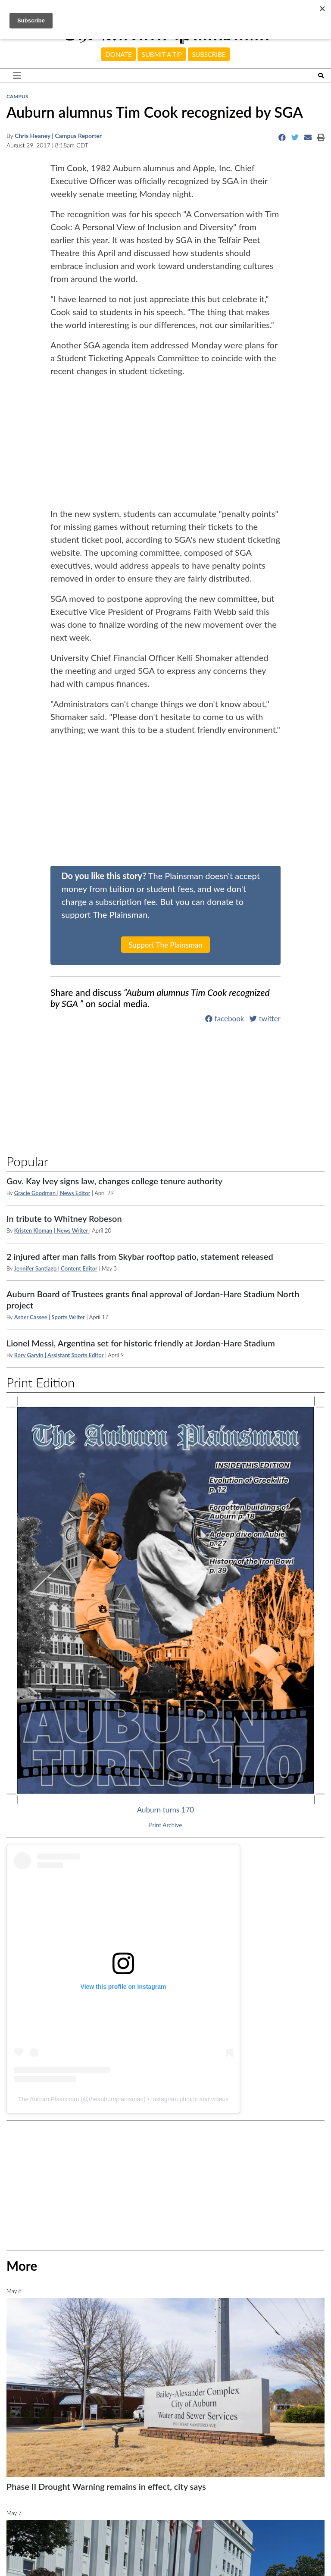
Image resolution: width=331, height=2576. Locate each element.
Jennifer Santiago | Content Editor (55, 1268)
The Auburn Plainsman (48, 2099)
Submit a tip (162, 54)
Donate (119, 54)
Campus (17, 96)
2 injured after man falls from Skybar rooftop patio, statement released (139, 1256)
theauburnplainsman (116, 2099)
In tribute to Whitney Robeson (64, 1218)
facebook (224, 1018)
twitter (265, 1018)
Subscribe (208, 54)
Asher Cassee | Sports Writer (49, 1317)
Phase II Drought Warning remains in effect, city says (106, 2486)
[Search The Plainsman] (321, 75)
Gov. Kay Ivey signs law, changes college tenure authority (114, 1181)
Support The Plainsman (165, 944)
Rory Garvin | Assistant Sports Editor (59, 1355)
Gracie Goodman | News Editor (52, 1192)
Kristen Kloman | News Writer (51, 1230)
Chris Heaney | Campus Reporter (58, 135)
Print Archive (165, 1825)
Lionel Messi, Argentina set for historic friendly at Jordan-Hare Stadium (140, 1343)
